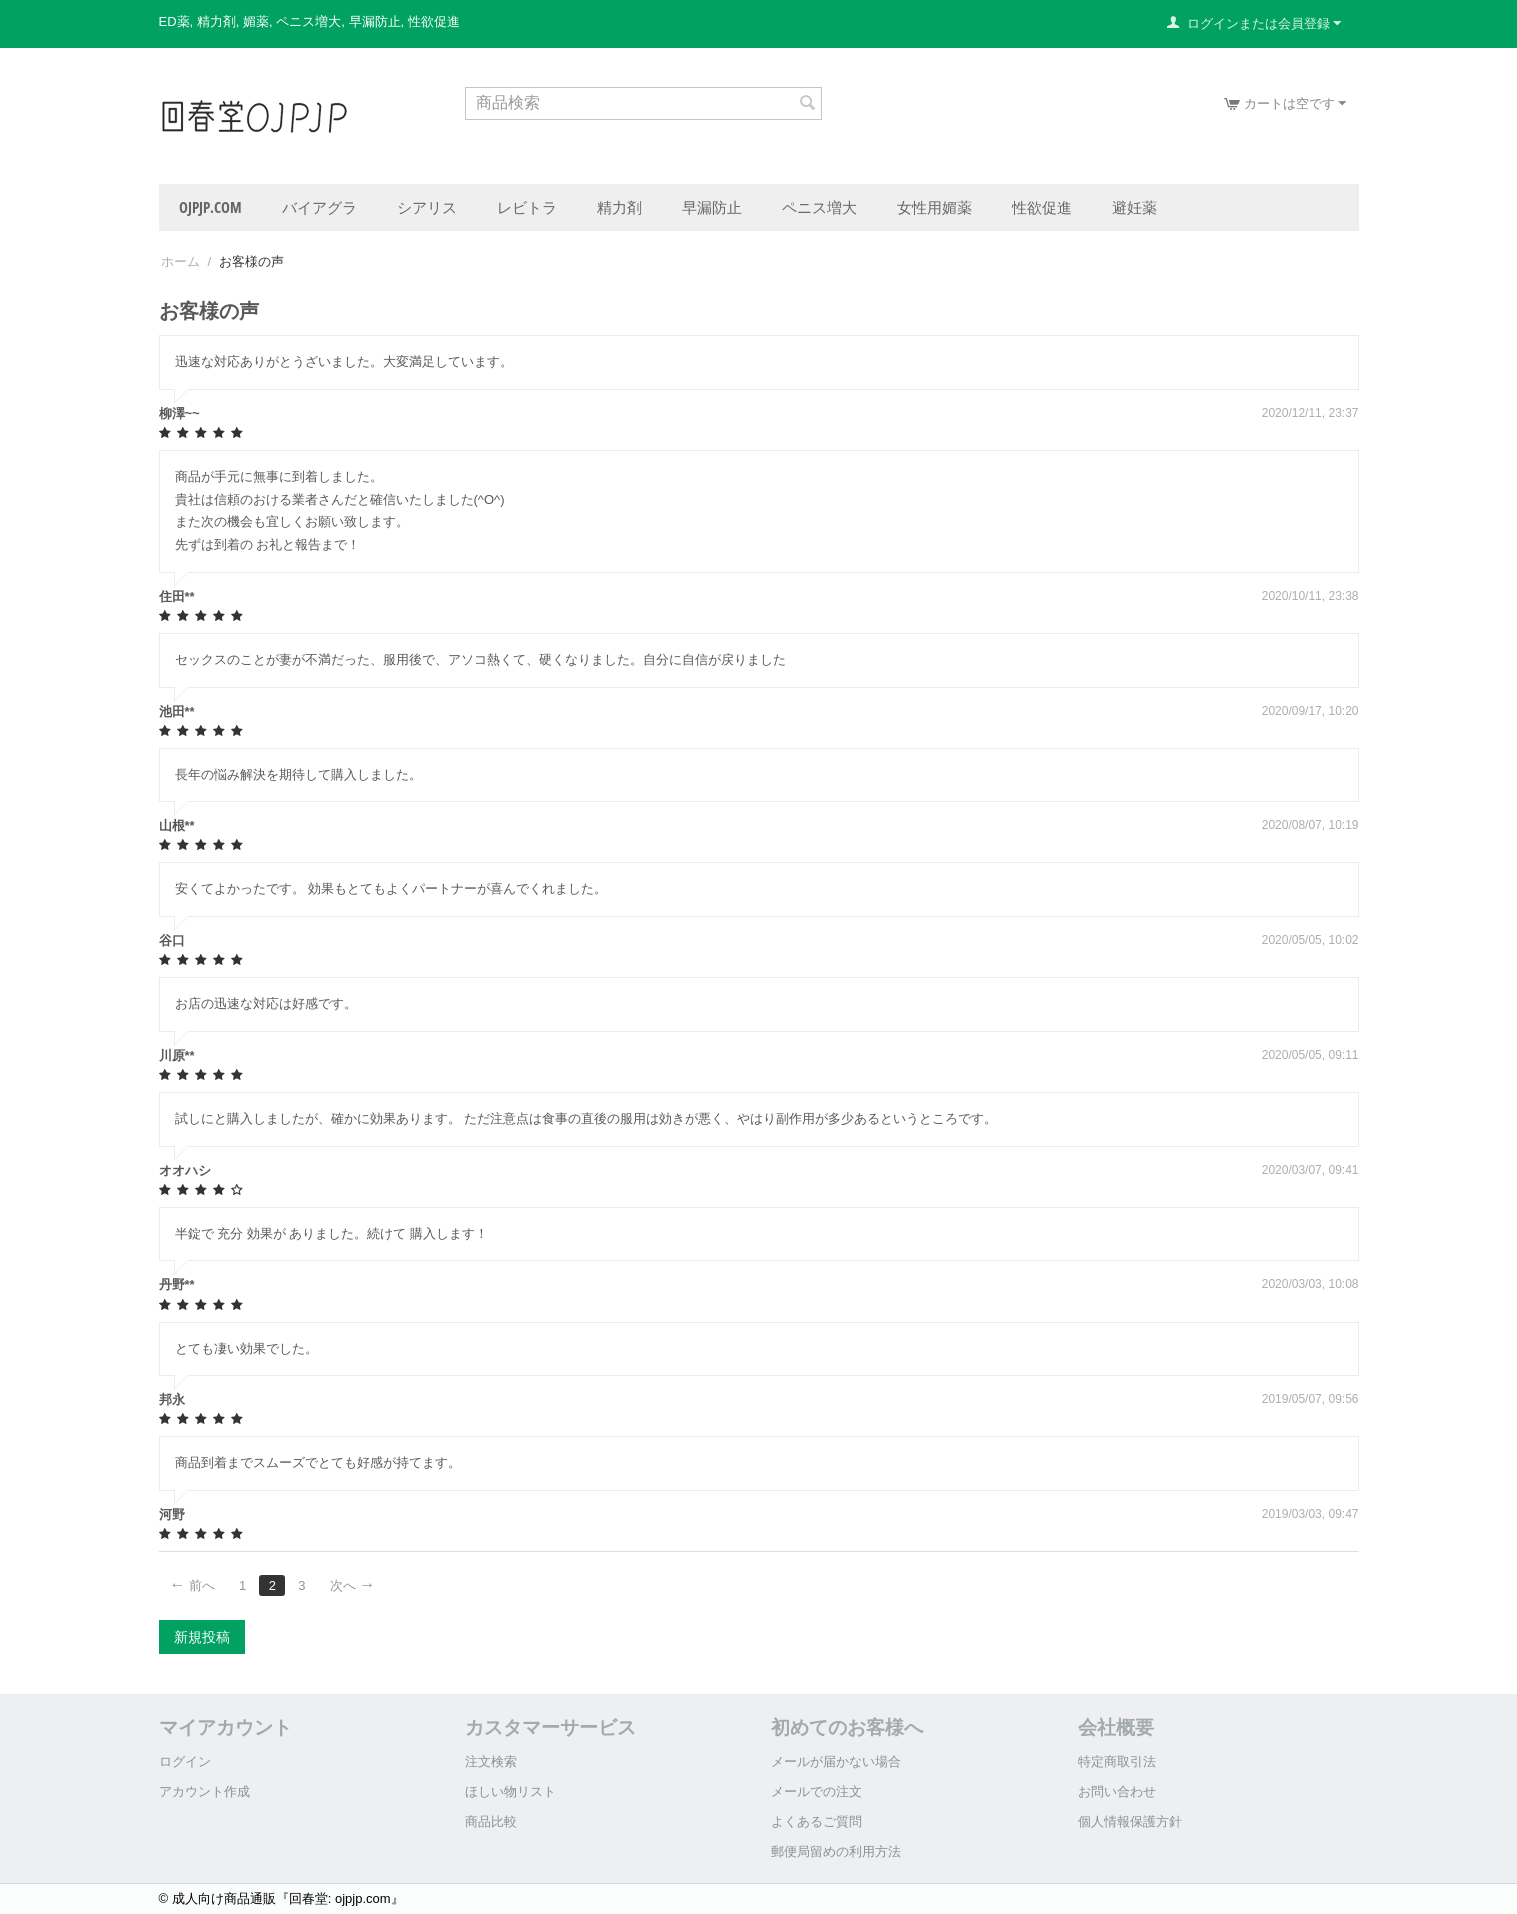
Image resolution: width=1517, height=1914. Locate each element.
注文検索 (491, 1761)
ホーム (180, 261)
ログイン (185, 1761)
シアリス (427, 207)
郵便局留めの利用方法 (836, 1851)
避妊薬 (1134, 207)
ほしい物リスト (510, 1791)
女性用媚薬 (934, 207)
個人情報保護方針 (1130, 1821)
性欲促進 (1042, 207)
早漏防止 (712, 207)
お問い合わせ (1117, 1791)
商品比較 (491, 1821)
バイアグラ (319, 207)
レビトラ (527, 207)
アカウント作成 (204, 1791)
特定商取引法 (1117, 1761)
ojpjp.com (210, 207)
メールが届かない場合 (836, 1761)
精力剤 (619, 207)
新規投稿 (202, 1637)
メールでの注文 (816, 1791)
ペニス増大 (819, 207)
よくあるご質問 (816, 1821)
